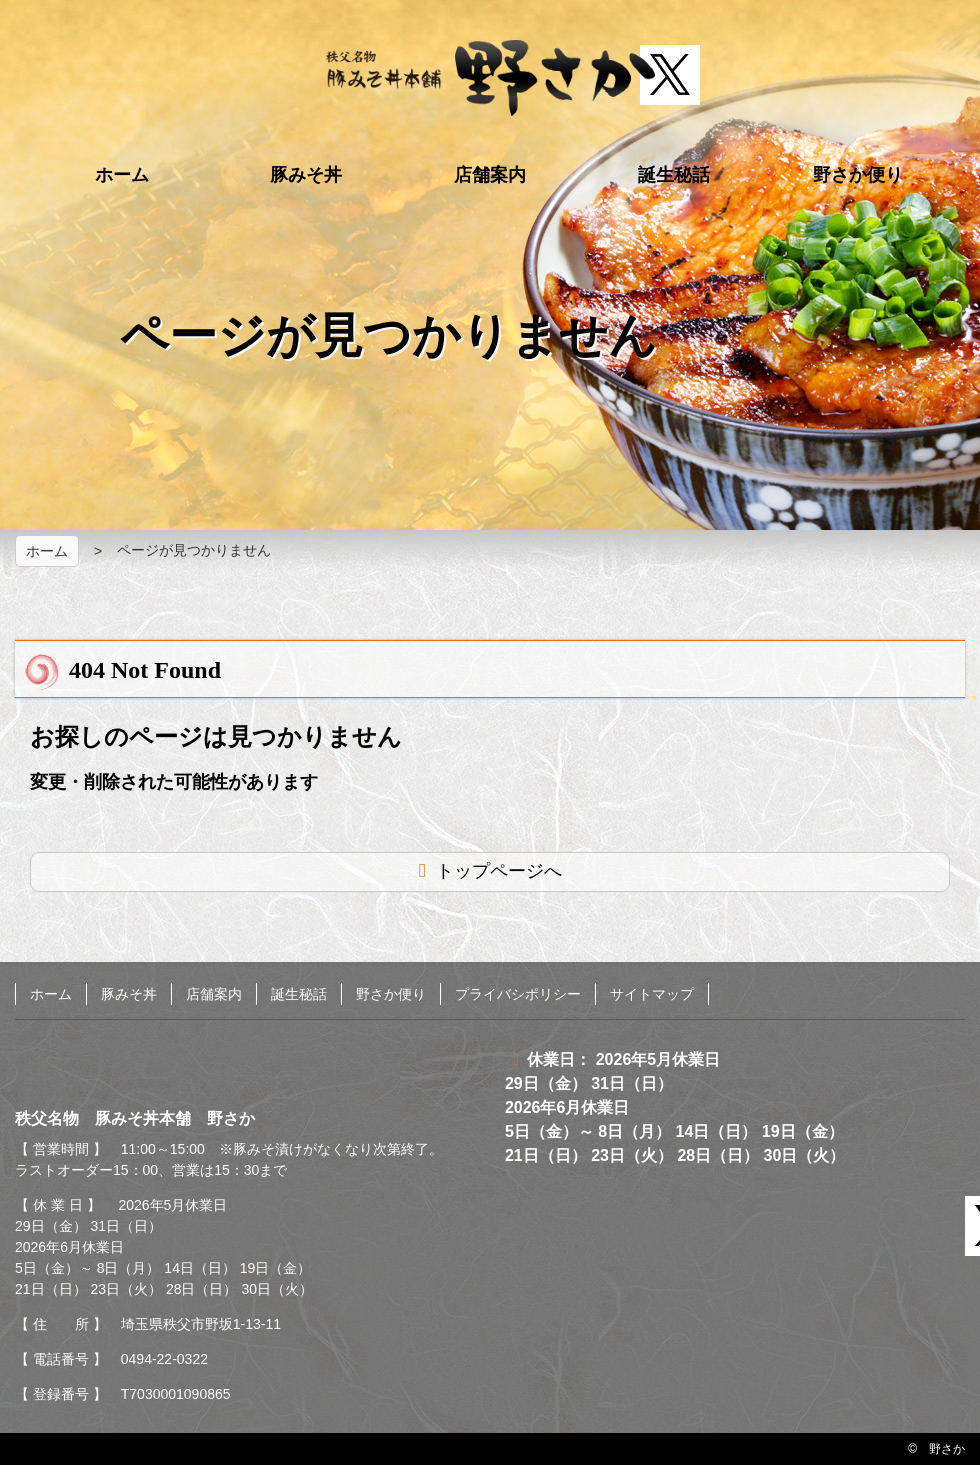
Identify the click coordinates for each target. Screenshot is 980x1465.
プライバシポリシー (518, 994)
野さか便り (858, 175)
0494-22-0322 (164, 1359)
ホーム (122, 175)
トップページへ (499, 871)
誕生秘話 (674, 175)
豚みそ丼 (306, 175)
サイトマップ (652, 994)
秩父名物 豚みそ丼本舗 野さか (490, 78)
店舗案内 (490, 175)
